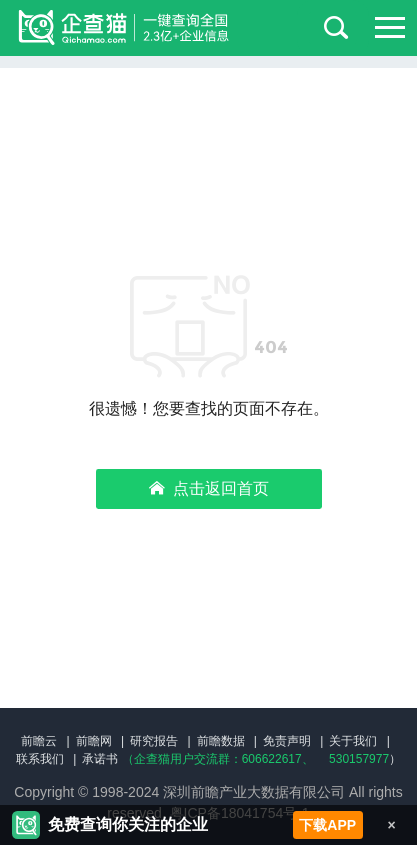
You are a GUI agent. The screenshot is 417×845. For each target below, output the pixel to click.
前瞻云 (39, 741)
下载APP (327, 825)
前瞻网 (94, 741)
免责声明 (287, 741)
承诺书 (100, 759)
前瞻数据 (221, 741)
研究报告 (154, 741)
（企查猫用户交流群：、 (218, 759)
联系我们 (40, 759)
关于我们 (353, 741)
